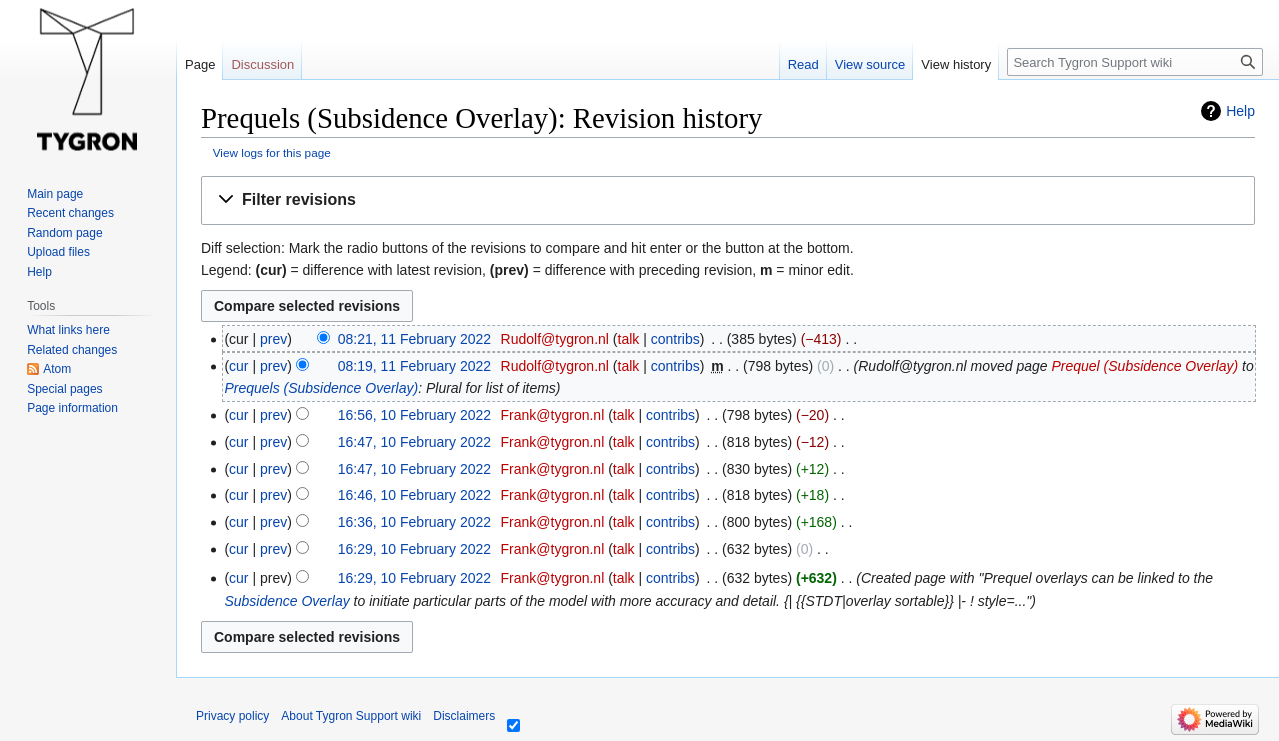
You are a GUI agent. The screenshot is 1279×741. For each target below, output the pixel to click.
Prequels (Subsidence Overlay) (321, 388)
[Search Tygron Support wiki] (1135, 62)
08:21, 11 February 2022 (414, 339)
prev (273, 339)
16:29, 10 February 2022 (414, 549)
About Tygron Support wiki (351, 716)
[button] (728, 200)
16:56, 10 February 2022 (414, 415)
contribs (675, 339)
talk (629, 339)
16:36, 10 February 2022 (414, 522)
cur (238, 366)
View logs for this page (272, 152)
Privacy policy (232, 716)
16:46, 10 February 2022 (414, 495)
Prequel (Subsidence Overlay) (1144, 366)
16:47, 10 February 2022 (414, 442)
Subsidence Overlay (286, 601)
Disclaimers (464, 716)
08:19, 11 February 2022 (414, 366)
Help (1240, 111)
